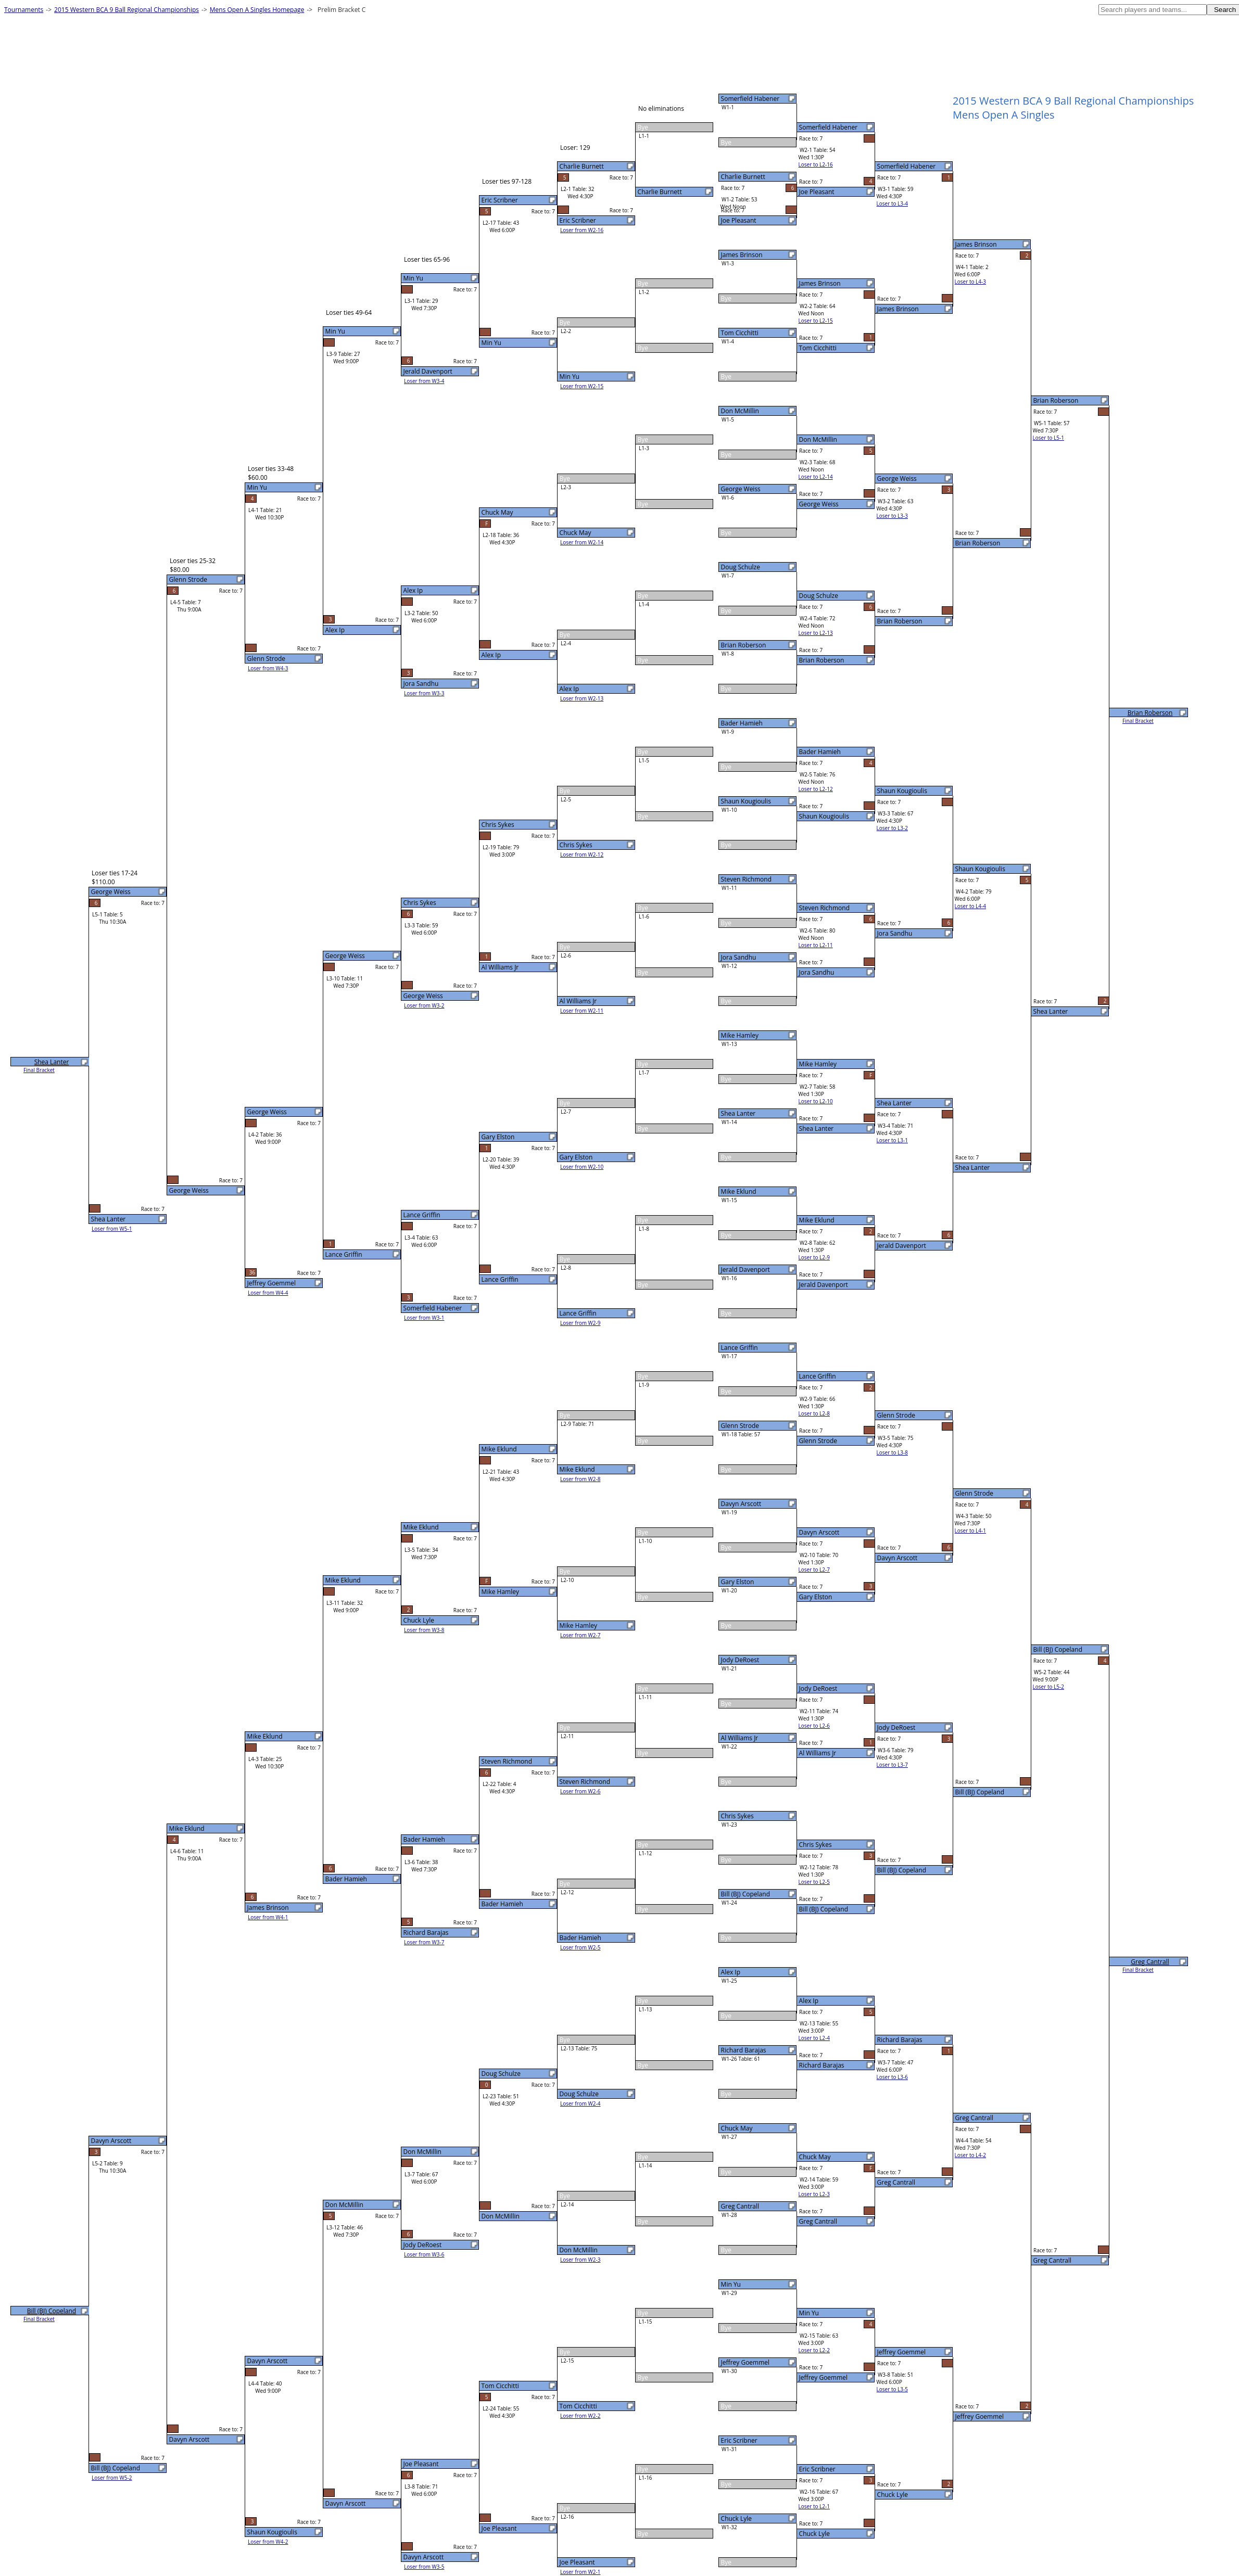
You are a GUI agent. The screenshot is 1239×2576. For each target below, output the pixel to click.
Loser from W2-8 (580, 1479)
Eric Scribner (739, 2440)
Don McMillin (740, 410)
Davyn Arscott (741, 1503)
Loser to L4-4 (970, 906)
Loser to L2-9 (814, 1257)
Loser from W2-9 (580, 1323)
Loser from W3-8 (424, 1630)
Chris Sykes (737, 1816)
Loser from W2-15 (581, 386)
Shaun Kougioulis (746, 801)
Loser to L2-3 (814, 2194)
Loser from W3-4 (424, 381)
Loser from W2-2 (580, 2415)
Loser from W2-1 (580, 2571)
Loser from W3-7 (424, 1942)
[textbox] (1152, 9)
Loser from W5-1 (112, 1228)
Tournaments (23, 9)
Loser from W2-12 (581, 854)
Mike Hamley (739, 1035)
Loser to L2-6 (814, 1725)
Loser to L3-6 (892, 2077)
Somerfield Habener (750, 98)
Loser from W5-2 (112, 2477)
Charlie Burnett (743, 176)
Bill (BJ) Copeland (745, 1894)
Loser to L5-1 (1048, 437)
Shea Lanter (738, 1113)
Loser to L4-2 (970, 2155)
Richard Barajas (743, 2050)
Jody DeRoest (740, 1659)
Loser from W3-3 (424, 693)
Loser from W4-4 (268, 1292)
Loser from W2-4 (580, 2103)
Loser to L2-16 (816, 164)
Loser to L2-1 (814, 2506)
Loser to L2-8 (814, 1413)
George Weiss (741, 488)
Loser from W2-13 (581, 698)
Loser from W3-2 (424, 1005)
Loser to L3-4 (892, 203)
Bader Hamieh (742, 723)
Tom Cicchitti (739, 332)
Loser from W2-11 (581, 1010)
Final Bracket (1138, 720)
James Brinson (742, 254)
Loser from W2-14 (581, 542)
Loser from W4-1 (268, 1917)
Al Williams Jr (739, 1737)
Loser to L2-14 (816, 476)
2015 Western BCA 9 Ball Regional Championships (126, 9)
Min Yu (731, 2284)
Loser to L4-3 (970, 281)
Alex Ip (730, 1972)
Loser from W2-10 (581, 1166)
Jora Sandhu (738, 957)
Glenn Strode (740, 1425)
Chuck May (737, 2128)
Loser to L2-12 (816, 789)
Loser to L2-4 (814, 2038)
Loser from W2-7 (580, 1635)
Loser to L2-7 (814, 1569)
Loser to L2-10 (816, 1101)
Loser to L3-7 (892, 1764)
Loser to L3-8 (892, 1452)
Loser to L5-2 (1048, 1686)
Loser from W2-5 (580, 1947)
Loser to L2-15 (816, 320)
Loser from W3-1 (424, 1317)
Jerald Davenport (745, 1269)
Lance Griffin (739, 1347)
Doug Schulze (740, 567)
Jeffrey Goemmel (745, 2362)
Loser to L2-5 (814, 1881)
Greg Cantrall (740, 2206)
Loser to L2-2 (814, 2350)
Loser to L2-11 (816, 945)
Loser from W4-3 (268, 668)
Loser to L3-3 (892, 515)
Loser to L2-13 (816, 632)
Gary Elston (737, 1581)
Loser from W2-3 (580, 2259)
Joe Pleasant (738, 220)
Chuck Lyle (736, 2518)
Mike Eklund (738, 1191)
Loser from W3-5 (424, 2566)
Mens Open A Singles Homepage (257, 9)
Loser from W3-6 (424, 2254)
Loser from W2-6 (580, 1791)
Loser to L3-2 (892, 828)
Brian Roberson (743, 645)
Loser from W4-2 (268, 2541)
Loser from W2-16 (581, 230)
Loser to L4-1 (970, 1530)
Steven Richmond (746, 879)
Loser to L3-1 (892, 1140)
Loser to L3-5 (892, 2389)
